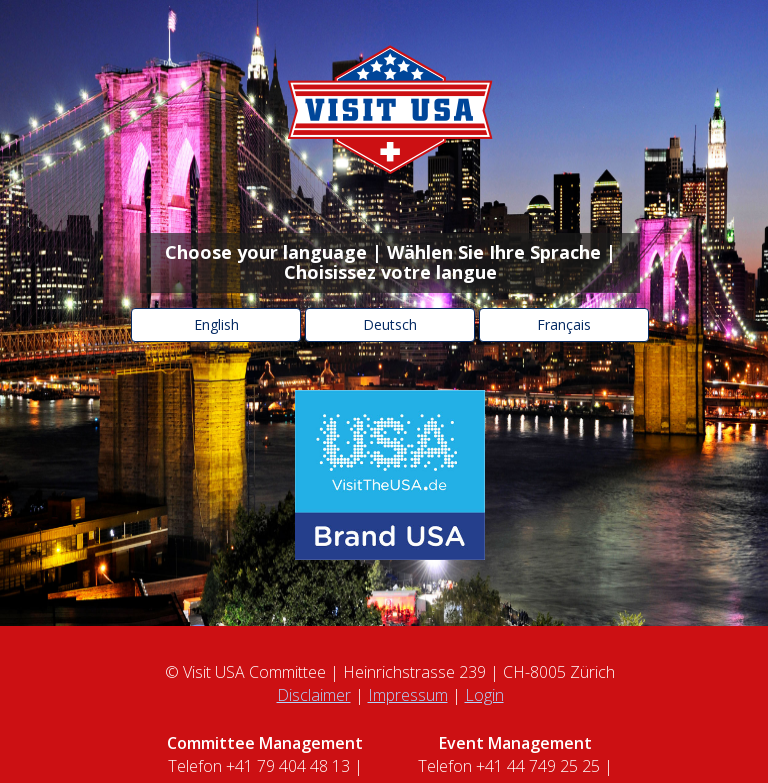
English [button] (216, 324)
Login (484, 695)
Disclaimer (314, 695)
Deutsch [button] (390, 324)
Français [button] (564, 324)
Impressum (408, 695)
